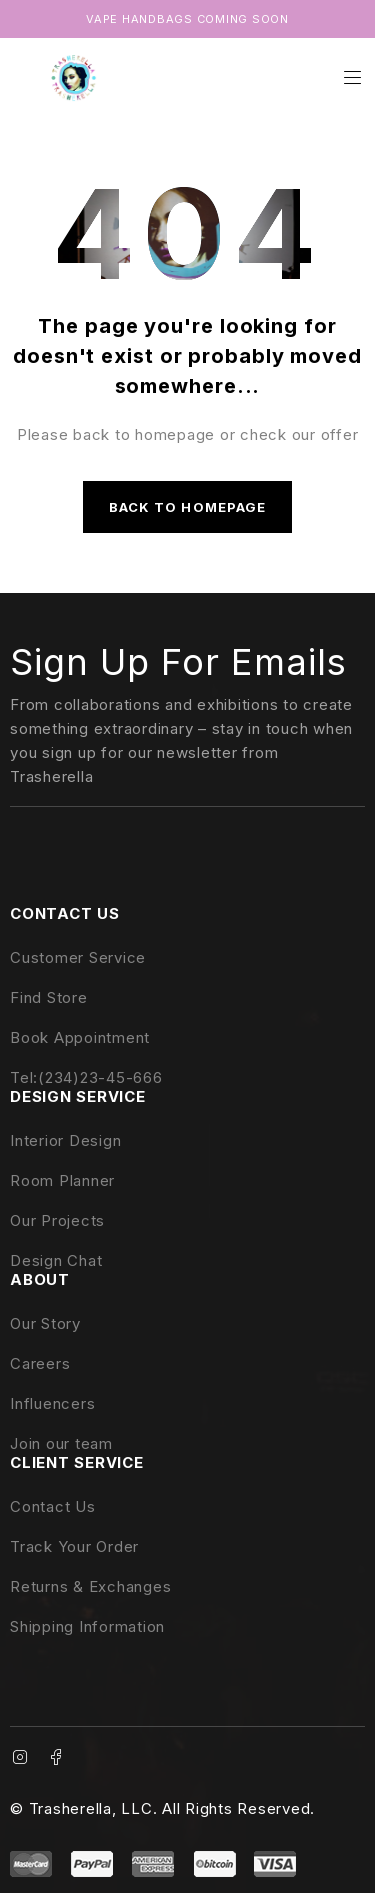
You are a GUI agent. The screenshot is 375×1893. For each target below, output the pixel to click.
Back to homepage (187, 507)
